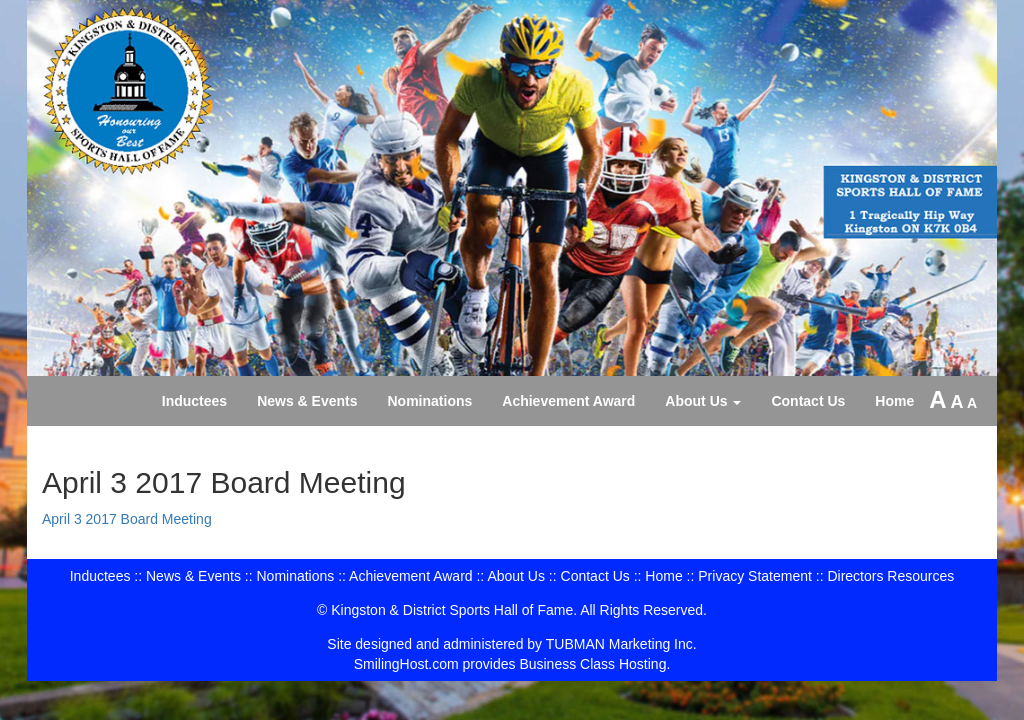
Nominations (430, 401)
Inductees (194, 401)
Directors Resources (890, 576)
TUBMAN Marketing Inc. (621, 644)
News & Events (307, 401)
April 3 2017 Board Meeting (127, 519)
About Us (703, 401)
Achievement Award (568, 401)
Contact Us (808, 401)
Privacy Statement (755, 576)
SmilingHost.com (406, 664)
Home (894, 401)
